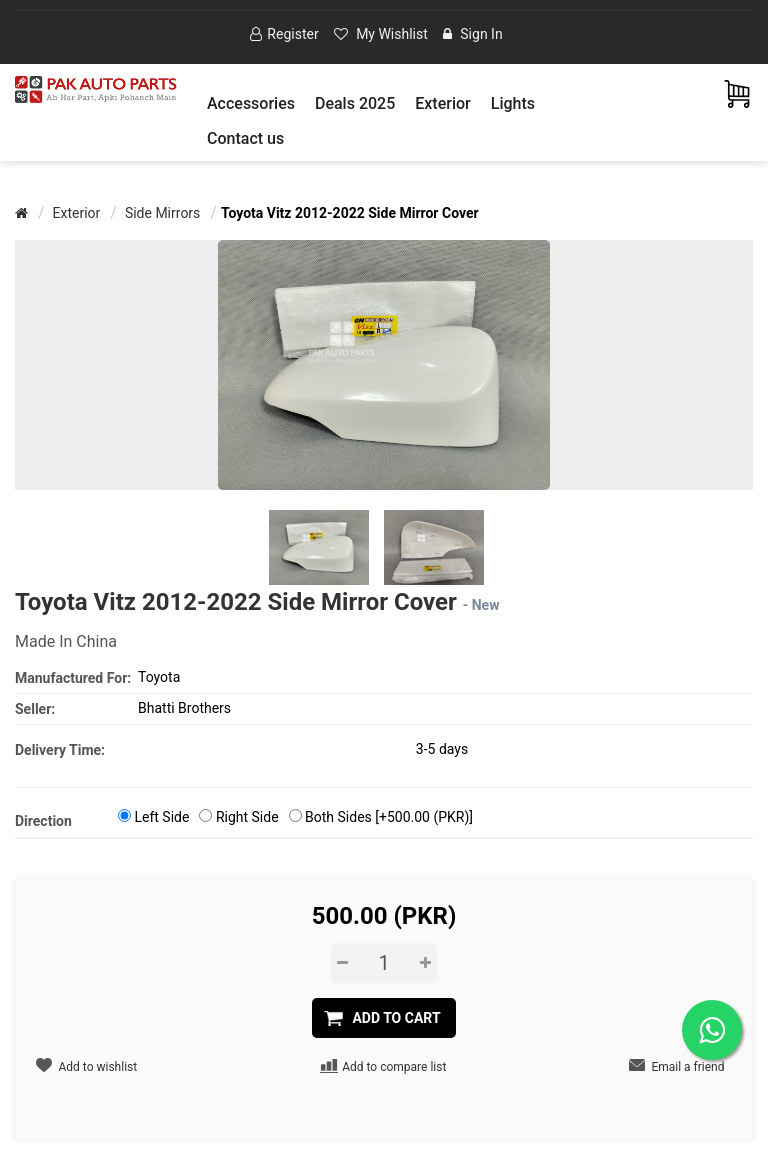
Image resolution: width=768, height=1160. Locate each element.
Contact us (245, 138)
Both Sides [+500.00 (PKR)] (389, 817)
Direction (43, 821)
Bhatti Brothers (184, 708)
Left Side (161, 817)
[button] (251, 103)
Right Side (247, 817)
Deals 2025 (355, 103)
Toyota (159, 677)
